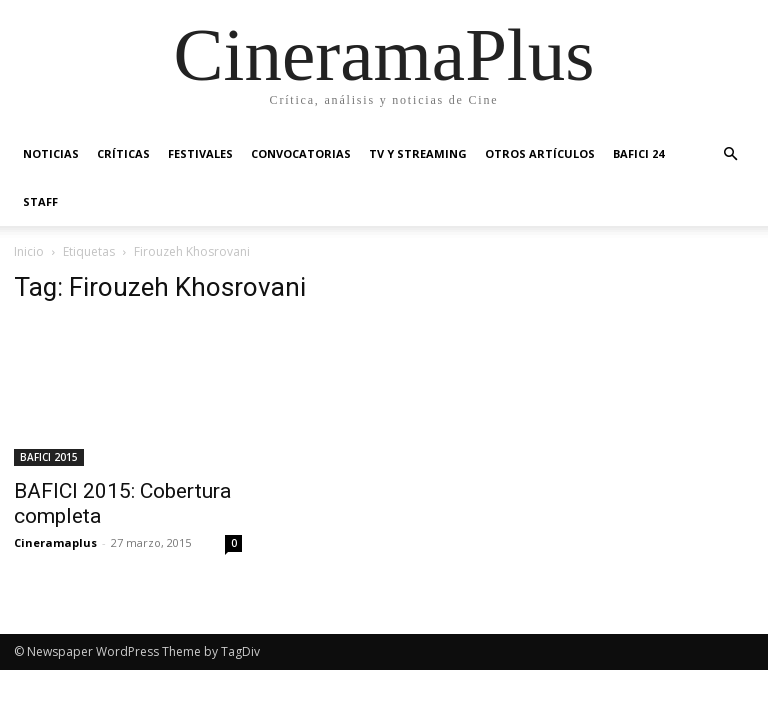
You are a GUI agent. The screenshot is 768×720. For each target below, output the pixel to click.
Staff (40, 201)
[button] (730, 154)
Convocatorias (301, 153)
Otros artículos (540, 153)
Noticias (51, 153)
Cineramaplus (55, 542)
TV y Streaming (418, 153)
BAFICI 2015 (49, 457)
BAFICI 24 (638, 153)
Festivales (200, 153)
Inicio (29, 251)
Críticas (123, 153)
